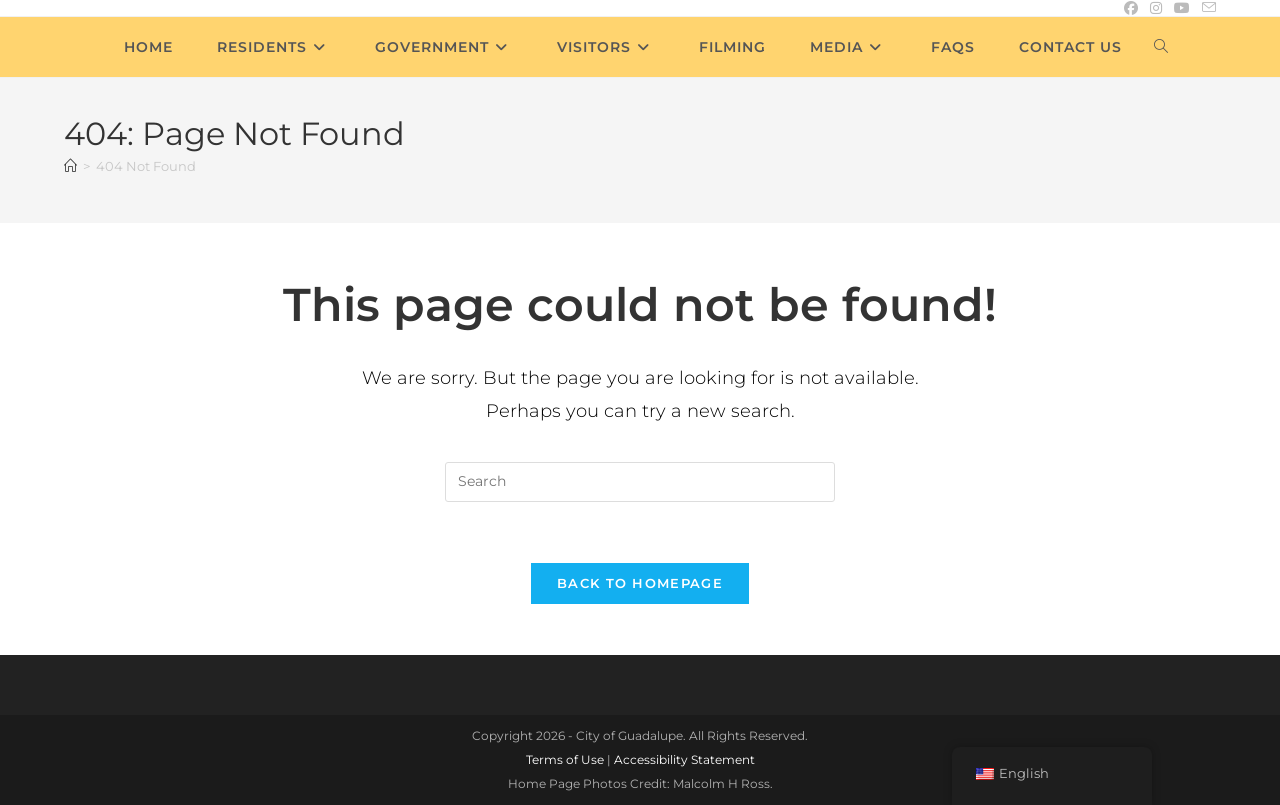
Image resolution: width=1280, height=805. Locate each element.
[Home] (70, 166)
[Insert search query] (640, 482)
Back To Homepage (640, 583)
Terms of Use (565, 759)
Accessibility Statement (684, 759)
